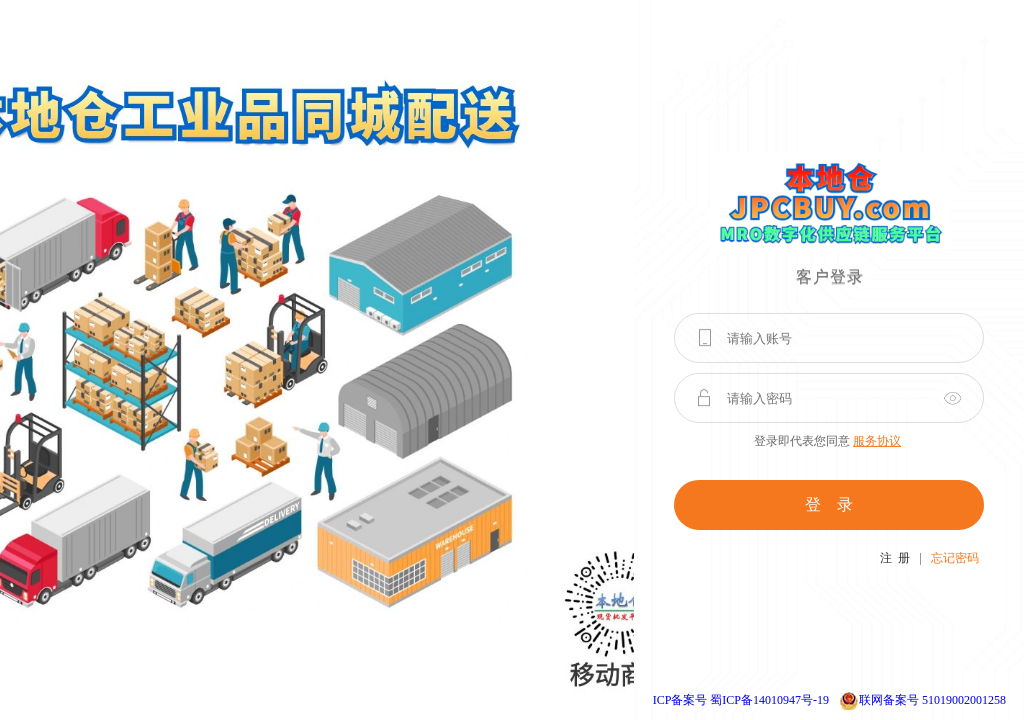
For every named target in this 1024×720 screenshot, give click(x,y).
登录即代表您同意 (827, 441)
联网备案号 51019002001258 (932, 700)
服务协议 (877, 441)
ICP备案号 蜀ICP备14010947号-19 (741, 700)
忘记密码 (955, 558)
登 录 (829, 504)
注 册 (895, 558)
